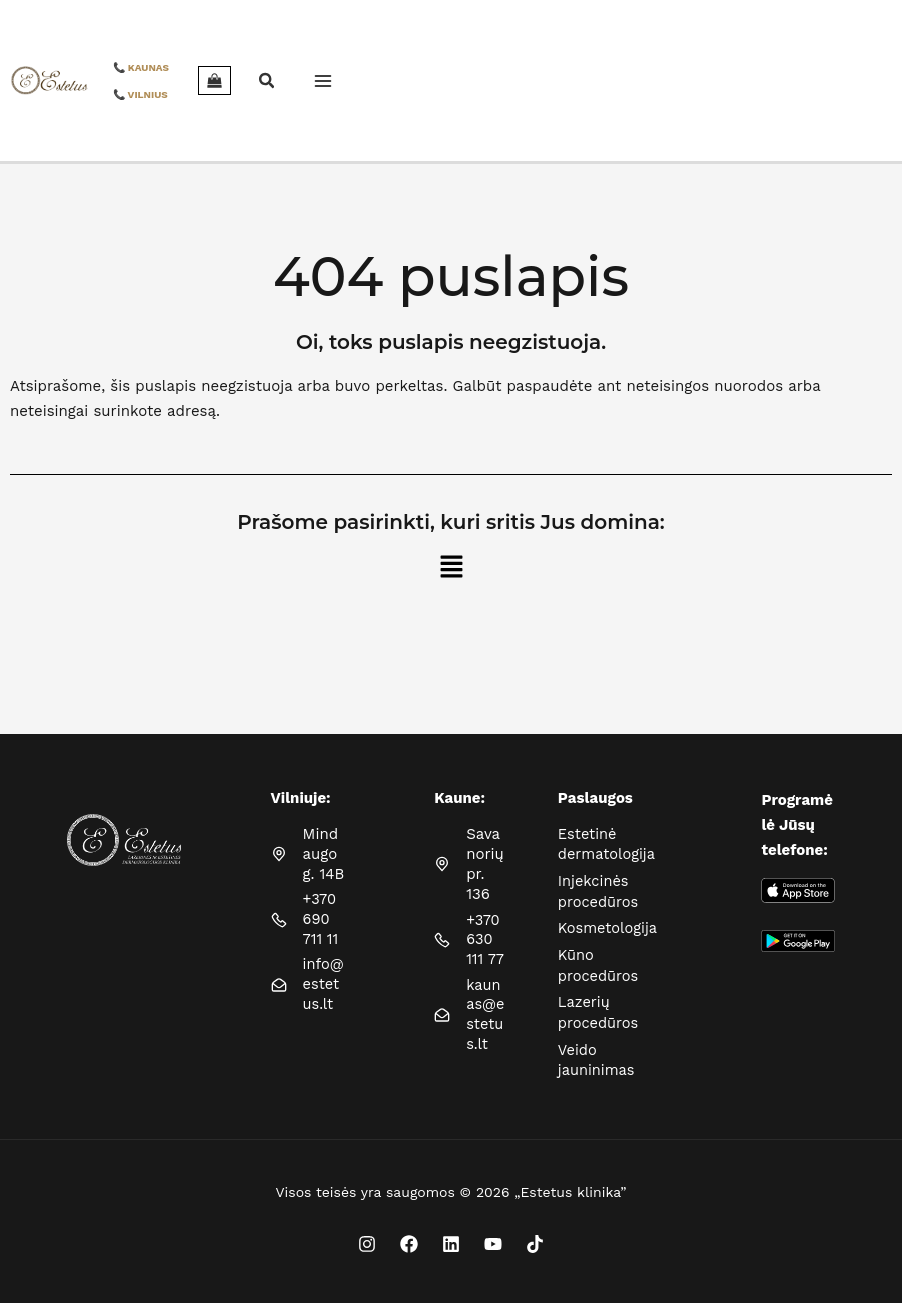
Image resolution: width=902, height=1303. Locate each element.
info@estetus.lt (323, 997)
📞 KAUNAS (111, 67)
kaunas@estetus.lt (485, 1017)
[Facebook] (409, 1239)
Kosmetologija (609, 927)
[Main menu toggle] (292, 80)
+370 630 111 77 (485, 941)
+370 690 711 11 (321, 920)
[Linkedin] (451, 1239)
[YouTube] (493, 1239)
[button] (237, 82)
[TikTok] (535, 1239)
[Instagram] (367, 1239)
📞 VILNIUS (110, 94)
